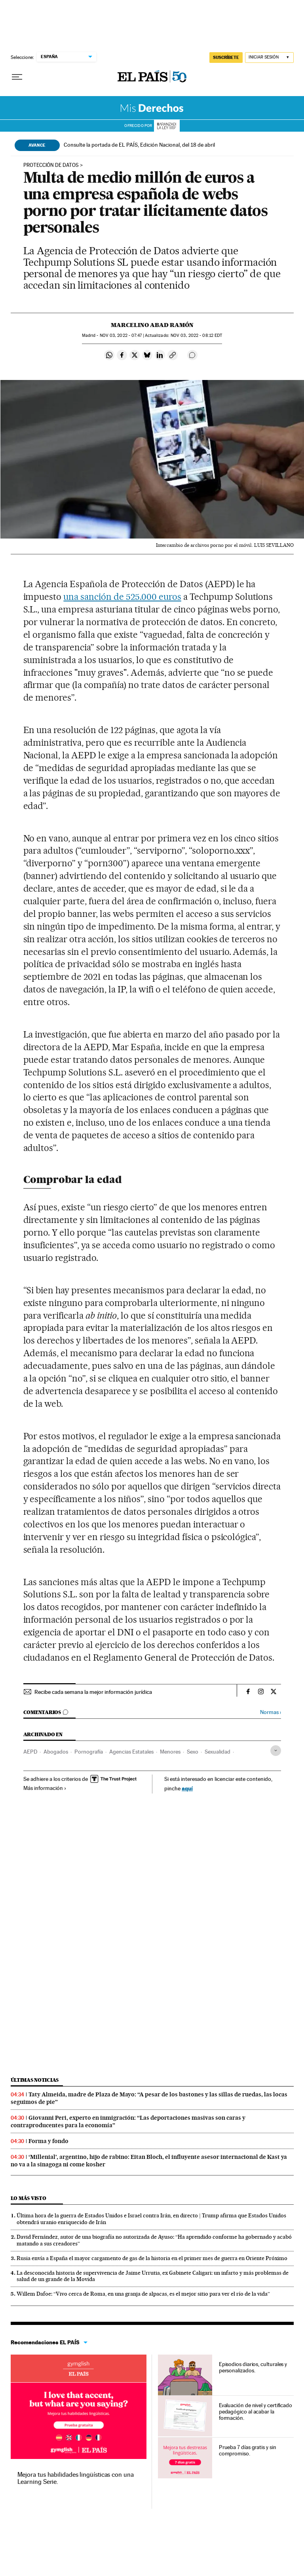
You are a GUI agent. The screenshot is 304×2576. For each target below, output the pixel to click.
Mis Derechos (152, 107)
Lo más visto (28, 2198)
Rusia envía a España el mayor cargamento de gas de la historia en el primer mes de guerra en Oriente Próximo (152, 2258)
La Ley (167, 126)
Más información (44, 1788)
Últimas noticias (35, 2080)
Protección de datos (51, 165)
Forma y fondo (48, 2141)
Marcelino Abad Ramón (152, 325)
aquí (187, 1788)
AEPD (30, 1751)
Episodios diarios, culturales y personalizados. (253, 2367)
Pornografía (88, 1751)
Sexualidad (217, 1751)
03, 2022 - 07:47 (121, 335)
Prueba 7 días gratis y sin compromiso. (247, 2450)
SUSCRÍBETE (226, 57)
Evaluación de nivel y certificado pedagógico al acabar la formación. (255, 2411)
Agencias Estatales (131, 1751)
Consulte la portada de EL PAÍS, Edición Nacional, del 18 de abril (139, 145)
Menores (170, 1751)
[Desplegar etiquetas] (275, 1750)
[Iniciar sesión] (269, 57)
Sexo (192, 1751)
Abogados (56, 1751)
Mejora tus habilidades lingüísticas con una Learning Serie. (75, 2478)
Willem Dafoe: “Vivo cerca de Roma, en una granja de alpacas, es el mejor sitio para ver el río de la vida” (143, 2294)
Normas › (270, 1712)
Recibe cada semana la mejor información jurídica (93, 1692)
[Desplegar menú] (17, 77)
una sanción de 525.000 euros (122, 596)
